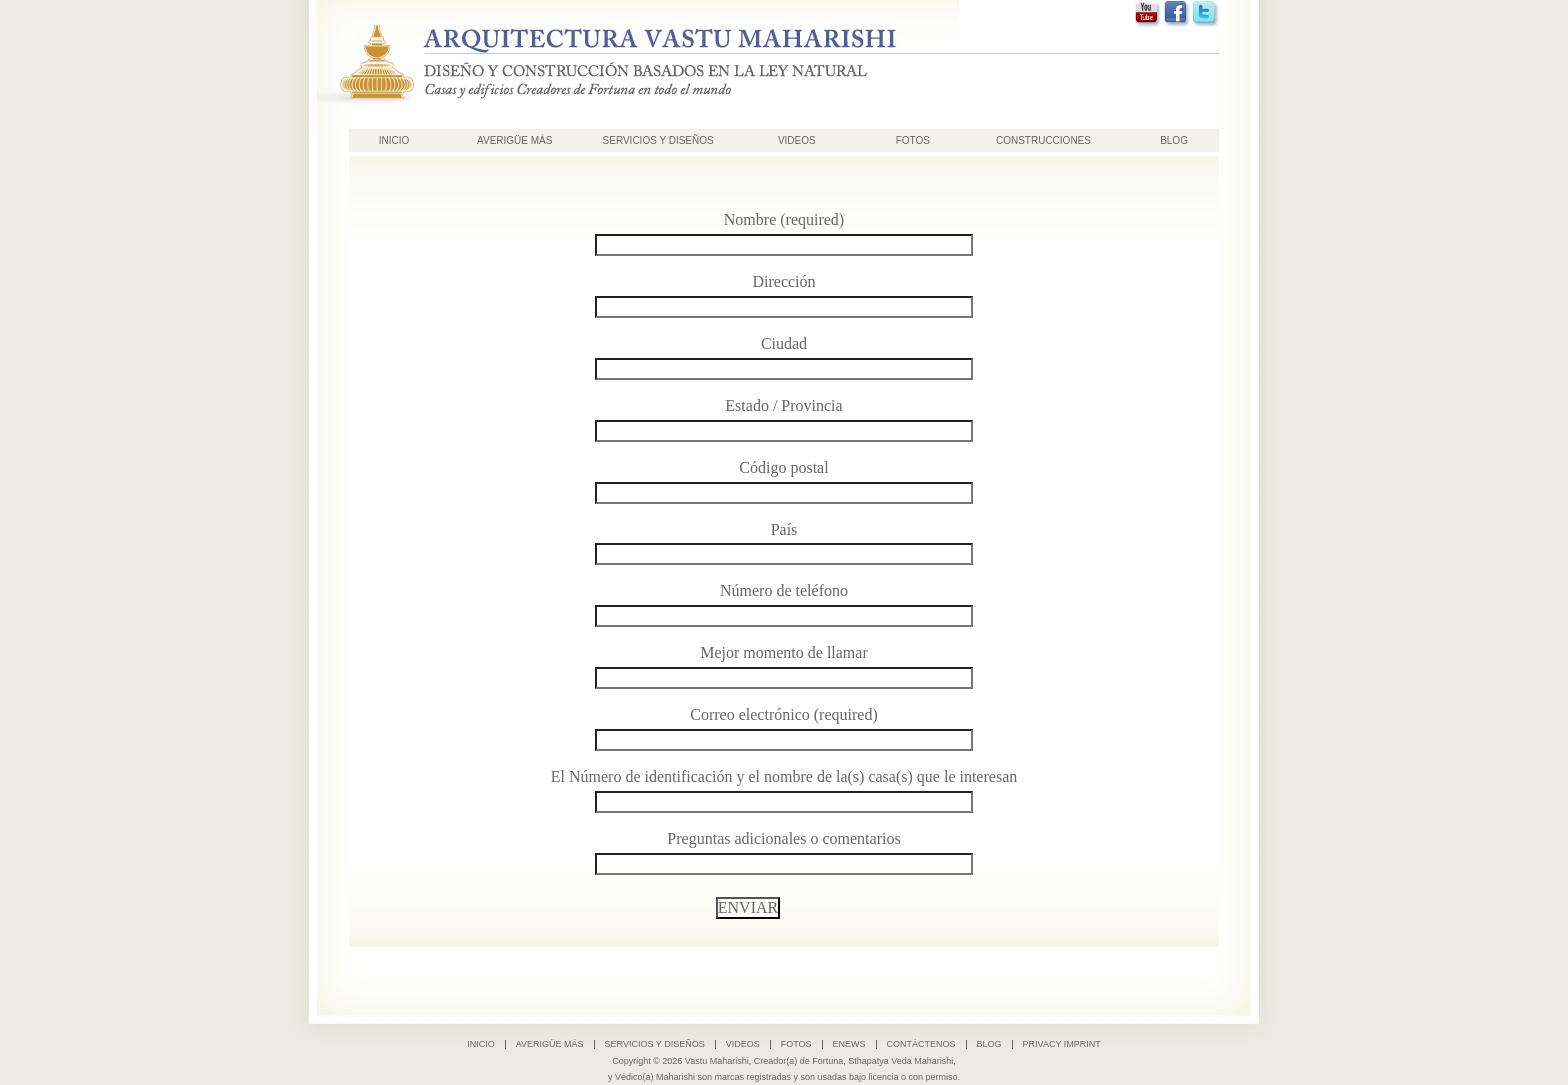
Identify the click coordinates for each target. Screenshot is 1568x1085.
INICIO (394, 140)
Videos (797, 140)
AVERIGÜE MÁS (514, 140)
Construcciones (1043, 140)
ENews (849, 1044)
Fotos (913, 140)
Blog (1174, 140)
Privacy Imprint (1062, 1044)
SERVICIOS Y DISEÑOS (658, 140)
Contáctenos (921, 1044)
